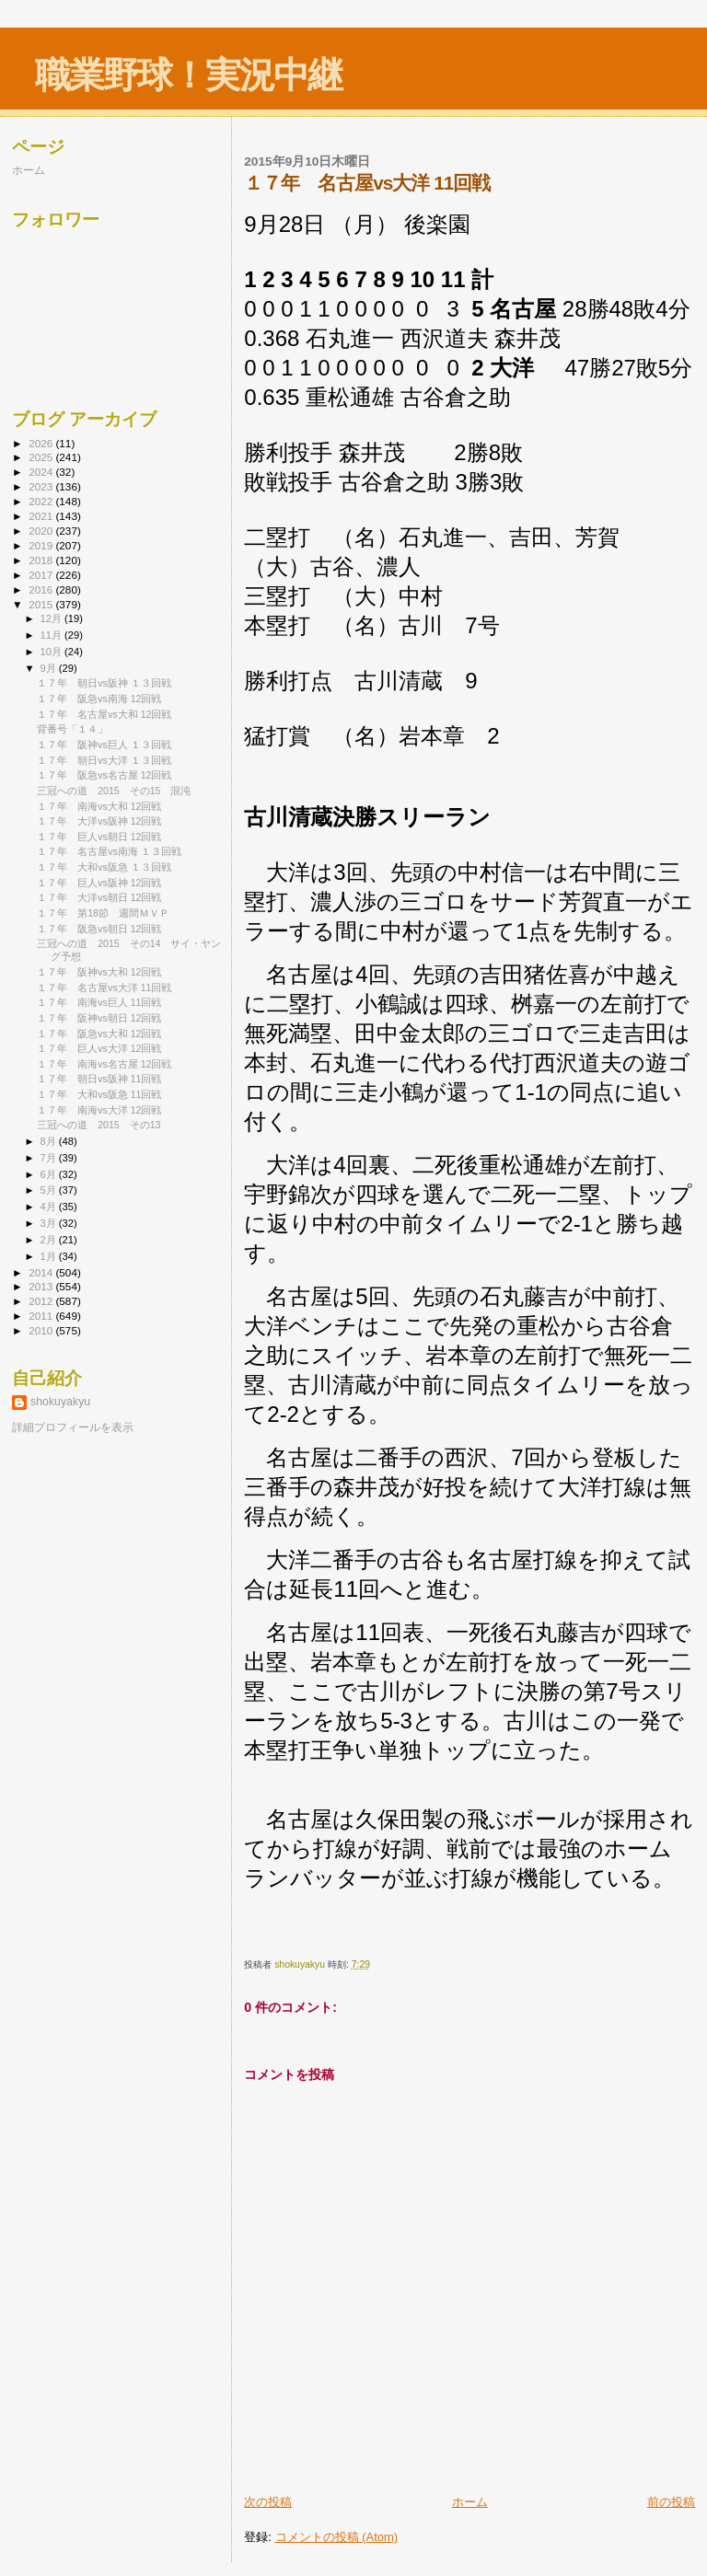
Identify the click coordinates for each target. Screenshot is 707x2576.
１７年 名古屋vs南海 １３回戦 (109, 851)
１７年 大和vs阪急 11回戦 (99, 1094)
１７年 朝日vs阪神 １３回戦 (104, 682)
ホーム (470, 2502)
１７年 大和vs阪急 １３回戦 (104, 866)
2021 (42, 516)
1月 (50, 1256)
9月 (50, 668)
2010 (42, 1330)
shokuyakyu (60, 1401)
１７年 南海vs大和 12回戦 (99, 806)
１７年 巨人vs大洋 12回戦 (99, 1048)
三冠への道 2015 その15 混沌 (114, 790)
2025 (42, 457)
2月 (50, 1239)
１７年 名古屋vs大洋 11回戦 (104, 987)
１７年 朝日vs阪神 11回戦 (99, 1078)
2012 (42, 1301)
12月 (52, 618)
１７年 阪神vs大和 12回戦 (99, 971)
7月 (50, 1157)
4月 (50, 1206)
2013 (42, 1286)
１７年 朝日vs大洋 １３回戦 (104, 760)
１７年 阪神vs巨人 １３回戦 (104, 744)
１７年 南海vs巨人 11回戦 (99, 1002)
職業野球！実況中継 (188, 75)
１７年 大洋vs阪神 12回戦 (99, 820)
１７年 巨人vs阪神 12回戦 (99, 882)
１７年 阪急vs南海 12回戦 (99, 698)
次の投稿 (268, 2502)
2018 (42, 560)
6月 (50, 1174)
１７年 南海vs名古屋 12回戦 (104, 1063)
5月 (50, 1190)
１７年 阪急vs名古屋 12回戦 (104, 774)
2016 (42, 589)
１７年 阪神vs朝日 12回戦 (99, 1017)
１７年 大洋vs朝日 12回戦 (99, 897)
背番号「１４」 (72, 728)
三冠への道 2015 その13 (98, 1124)
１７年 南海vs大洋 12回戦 (99, 1109)
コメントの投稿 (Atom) (337, 2537)
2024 (42, 472)
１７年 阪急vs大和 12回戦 (99, 1033)
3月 (50, 1223)
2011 (42, 1316)
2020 (42, 531)
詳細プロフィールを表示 (72, 1427)
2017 (42, 575)
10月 (52, 651)
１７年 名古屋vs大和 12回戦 (104, 714)
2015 (42, 604)
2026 (42, 443)
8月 (50, 1141)
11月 (52, 635)
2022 (42, 501)
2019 (42, 545)
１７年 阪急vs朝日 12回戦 (99, 928)
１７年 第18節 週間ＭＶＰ (103, 912)
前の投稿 (671, 2502)
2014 (42, 1272)
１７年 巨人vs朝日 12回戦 (99, 836)
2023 (42, 486)
